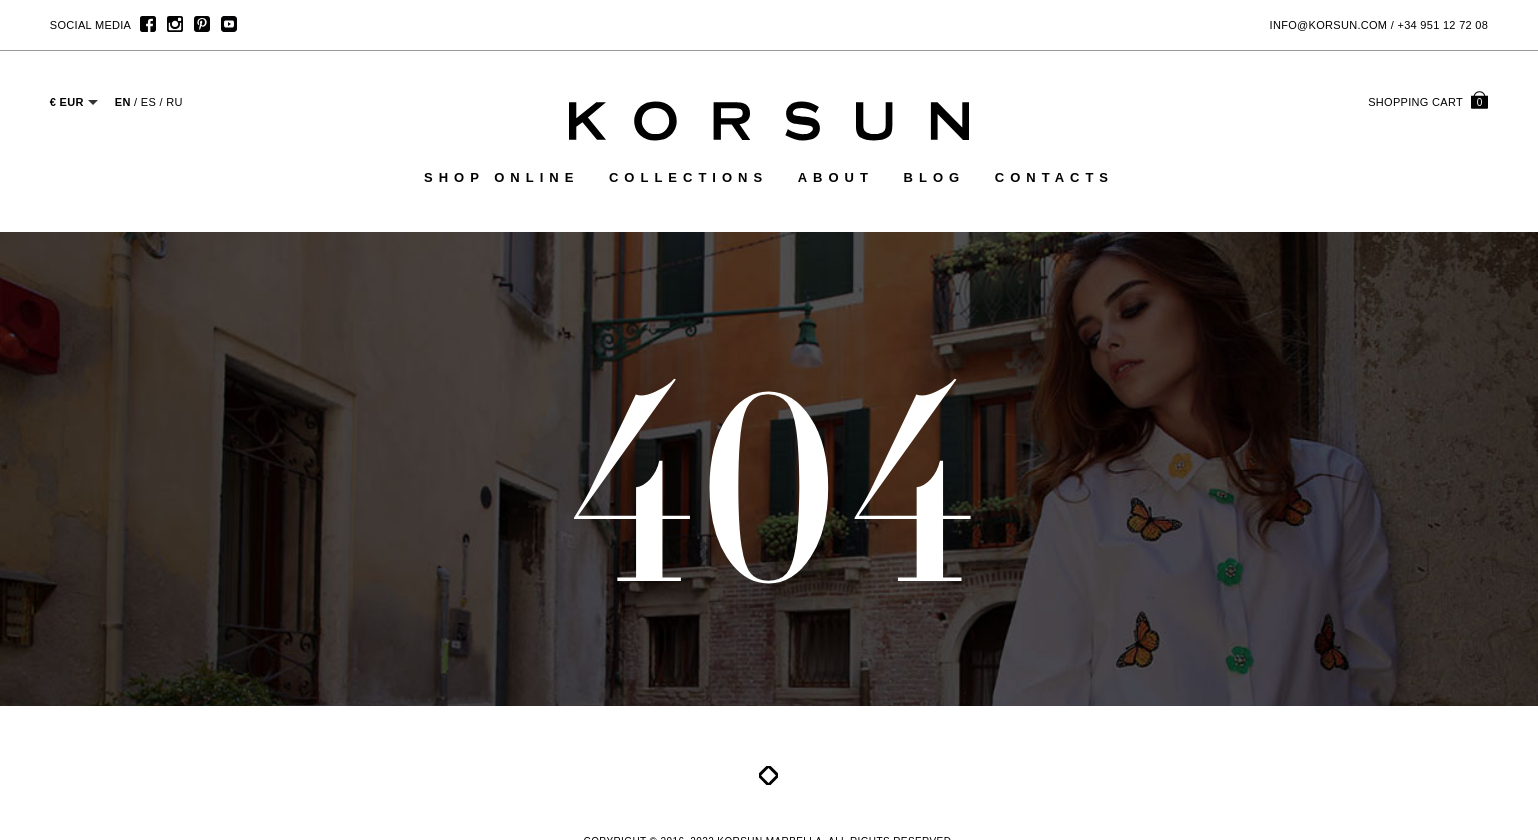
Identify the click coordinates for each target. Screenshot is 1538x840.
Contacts (1054, 177)
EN (123, 102)
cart (1428, 102)
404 (769, 483)
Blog (935, 177)
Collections (688, 177)
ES (148, 102)
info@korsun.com (1329, 25)
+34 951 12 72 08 (1442, 25)
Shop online (501, 177)
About (836, 177)
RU (174, 102)
